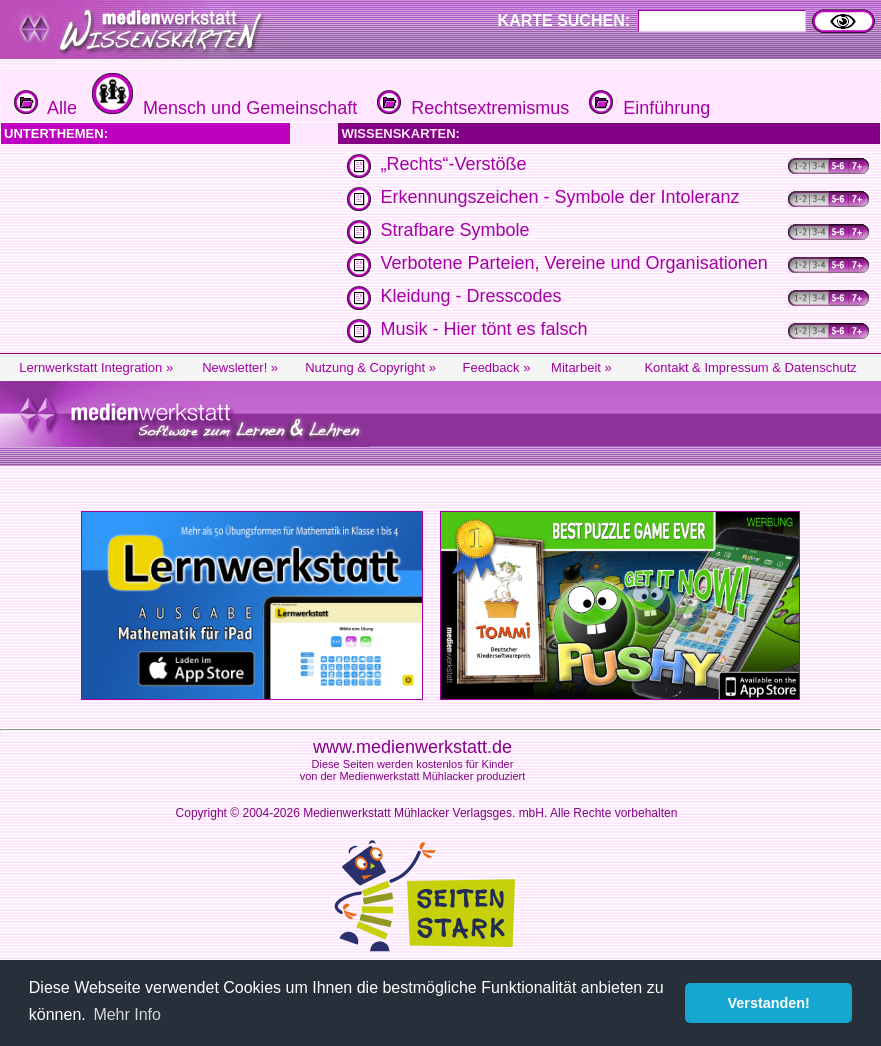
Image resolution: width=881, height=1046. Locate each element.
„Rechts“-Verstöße (453, 164)
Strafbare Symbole (454, 230)
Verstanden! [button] (769, 1003)
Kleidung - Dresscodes (470, 296)
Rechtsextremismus (470, 108)
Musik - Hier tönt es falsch (483, 329)
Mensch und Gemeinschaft (222, 108)
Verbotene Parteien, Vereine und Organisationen (573, 263)
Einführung (647, 108)
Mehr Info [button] (127, 1014)
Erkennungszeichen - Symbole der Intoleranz (559, 197)
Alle (45, 108)
